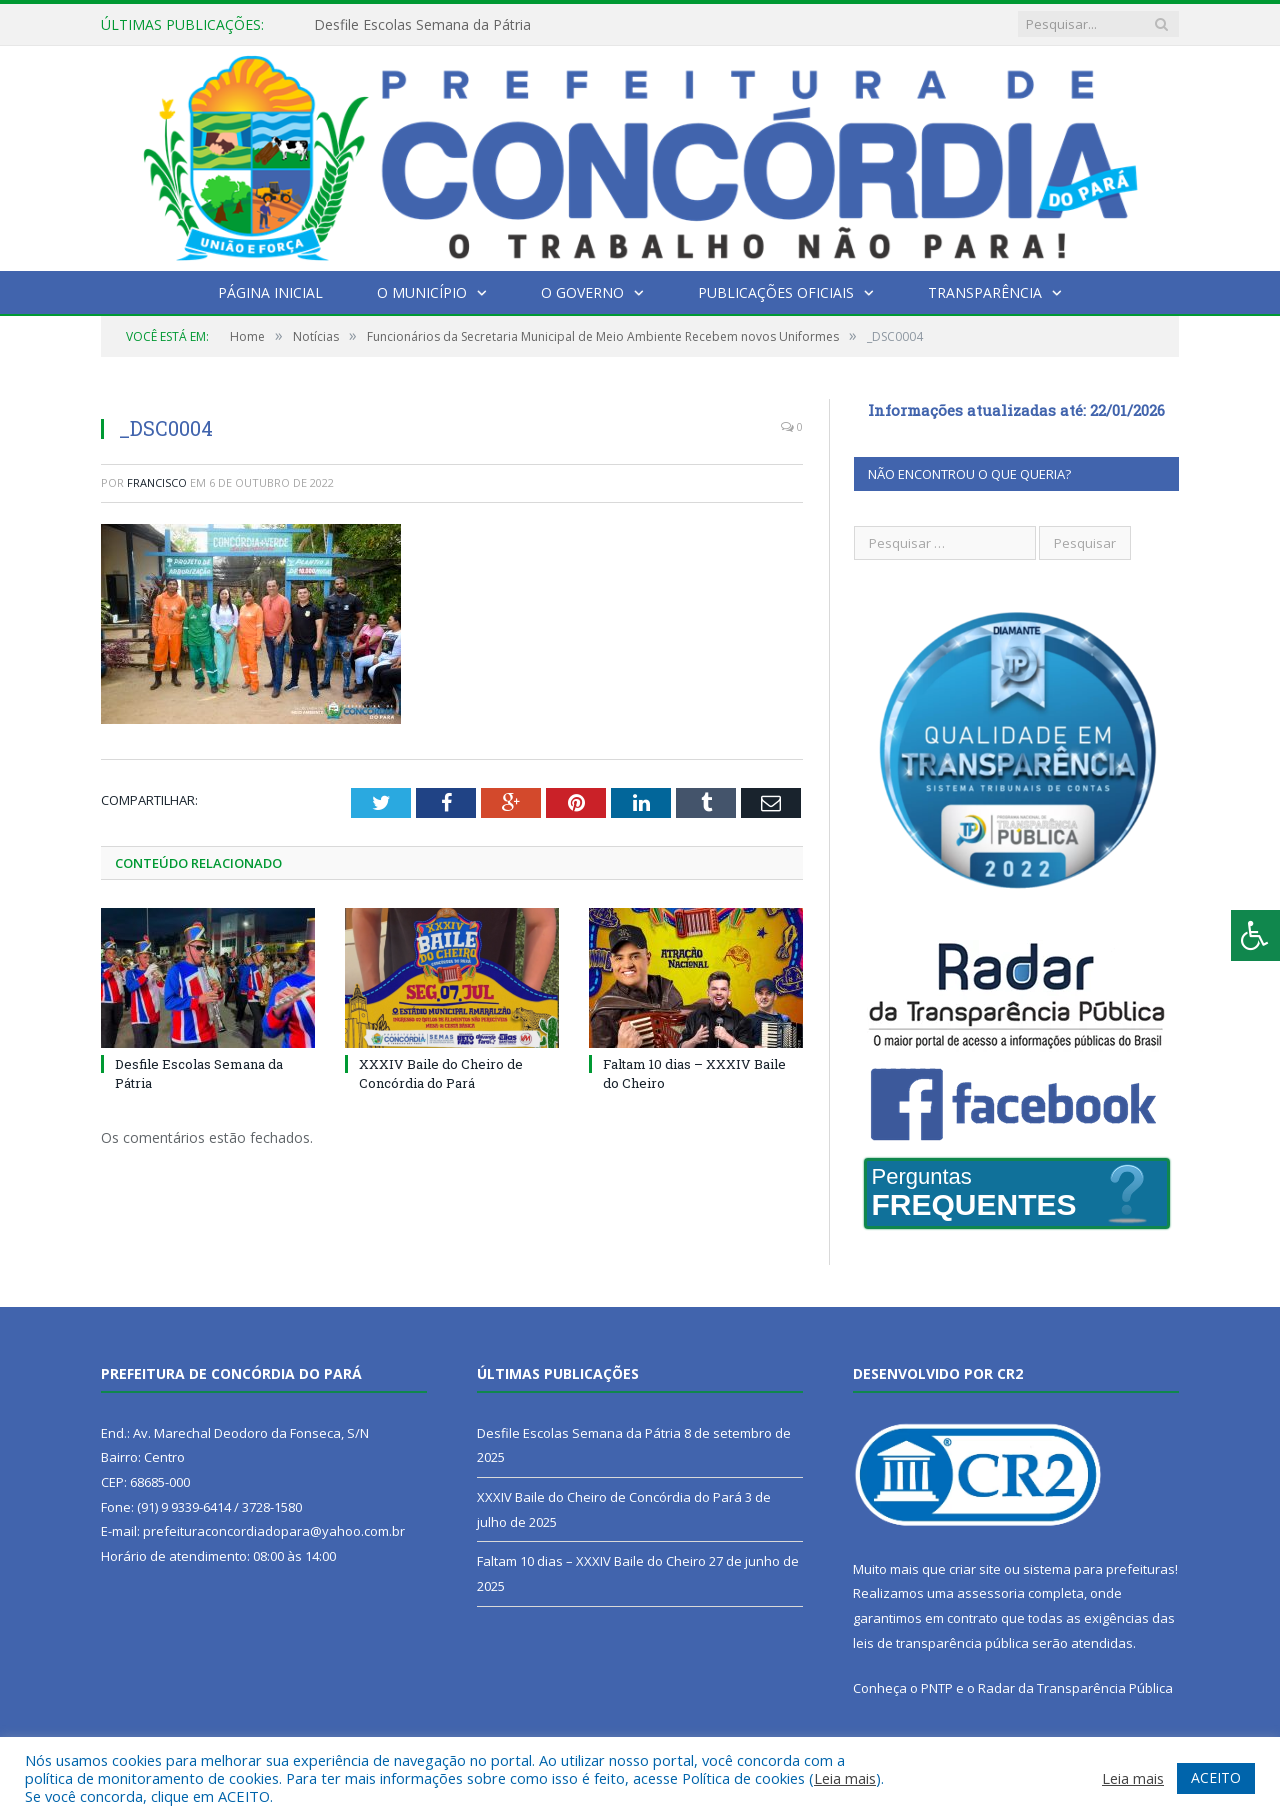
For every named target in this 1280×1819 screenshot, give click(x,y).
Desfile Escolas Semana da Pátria (422, 25)
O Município (422, 292)
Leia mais (845, 1778)
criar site (975, 1569)
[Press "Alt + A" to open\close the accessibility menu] (1255, 935)
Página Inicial (270, 292)
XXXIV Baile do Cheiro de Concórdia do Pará (441, 1073)
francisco (157, 482)
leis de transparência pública (941, 1643)
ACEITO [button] (1216, 1777)
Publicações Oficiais (776, 292)
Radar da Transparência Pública (1075, 1688)
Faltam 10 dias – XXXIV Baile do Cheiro (591, 1561)
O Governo (582, 292)
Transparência (985, 292)
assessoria (991, 1593)
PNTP (937, 1688)
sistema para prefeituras (1099, 1569)
